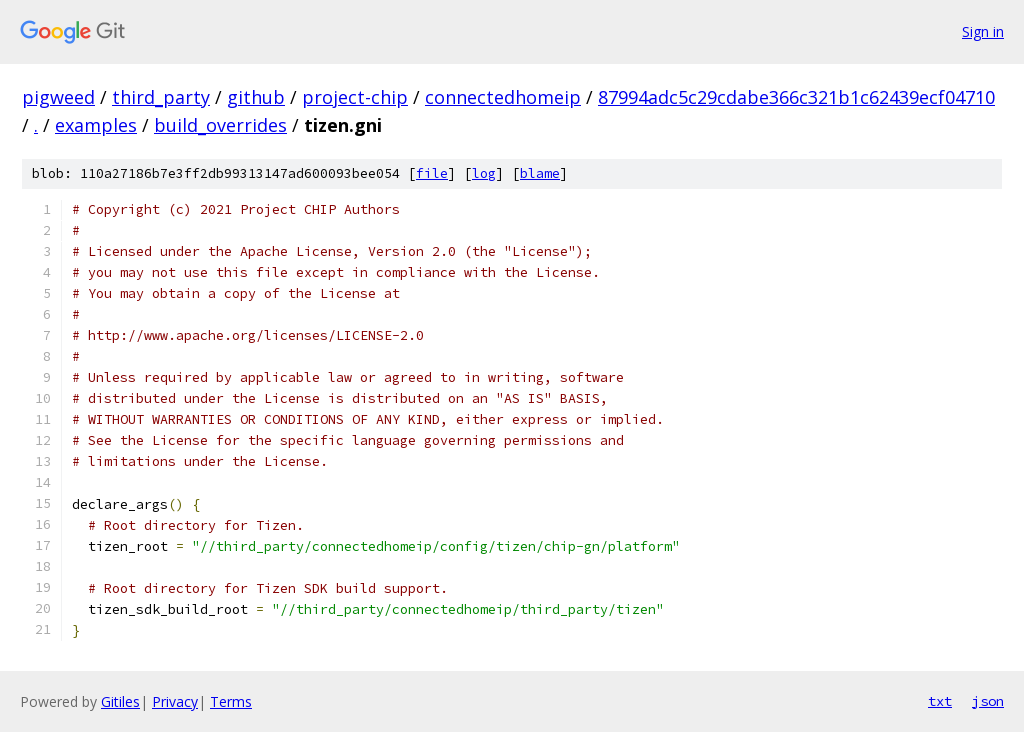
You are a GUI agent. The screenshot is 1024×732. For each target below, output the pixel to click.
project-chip (355, 97)
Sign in (983, 31)
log (484, 173)
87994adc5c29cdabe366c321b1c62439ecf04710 (796, 97)
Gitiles (120, 701)
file (432, 173)
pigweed (58, 97)
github (256, 97)
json (988, 701)
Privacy (175, 701)
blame (540, 173)
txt (940, 701)
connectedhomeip (503, 97)
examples (96, 125)
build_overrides (220, 125)
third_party (161, 97)
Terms (231, 701)
